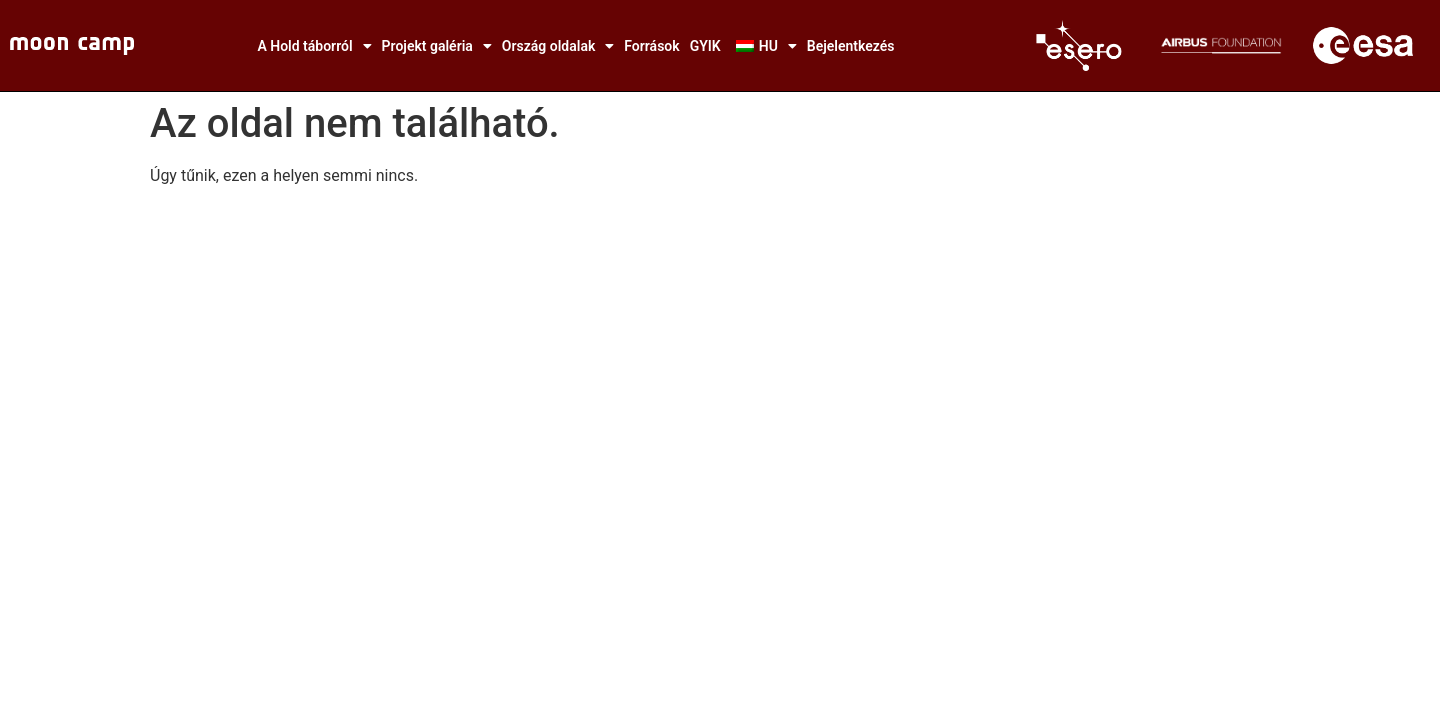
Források (651, 46)
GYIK (705, 46)
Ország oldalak (558, 46)
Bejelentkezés (851, 46)
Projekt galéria (437, 46)
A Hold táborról (314, 46)
